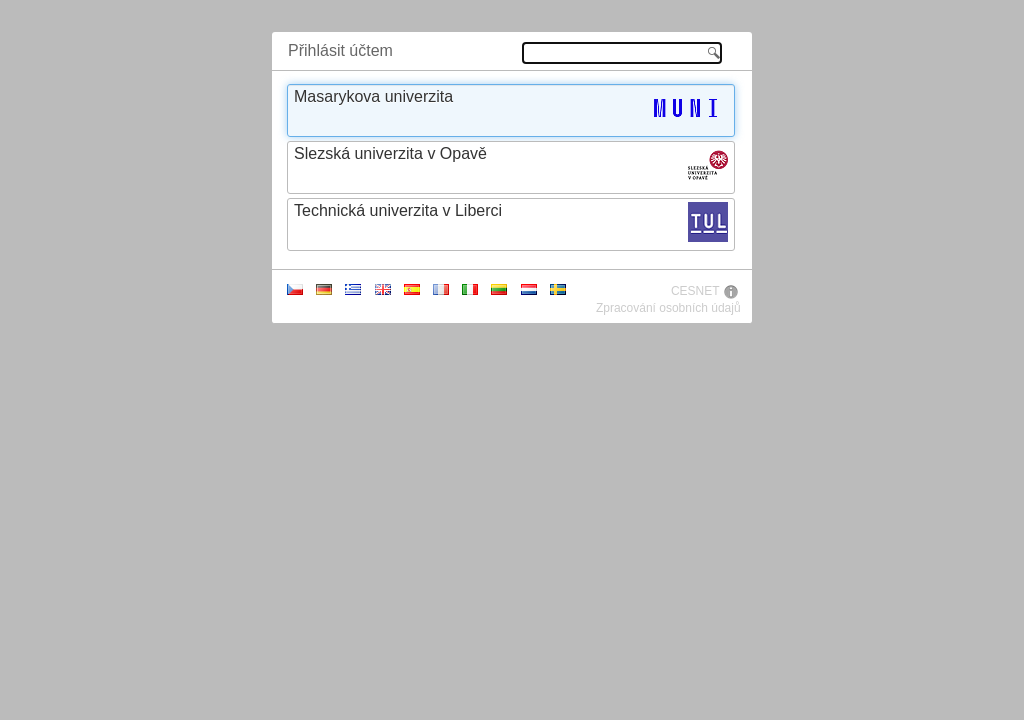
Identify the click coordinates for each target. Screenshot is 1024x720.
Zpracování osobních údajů (668, 308)
